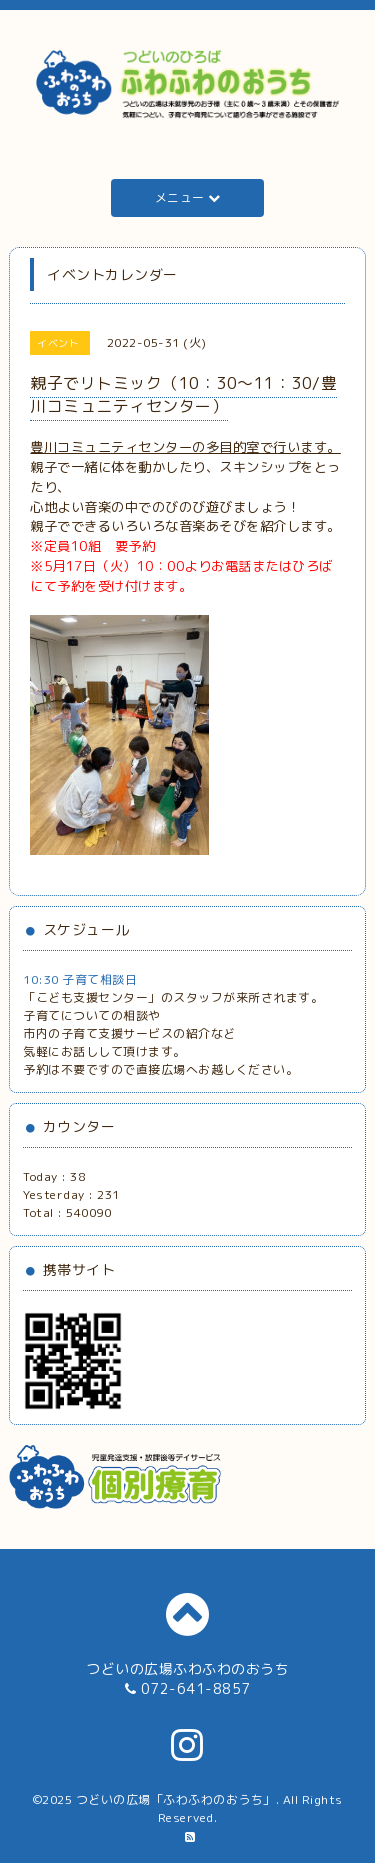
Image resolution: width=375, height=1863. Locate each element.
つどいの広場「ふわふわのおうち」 (176, 1799)
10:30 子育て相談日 (80, 979)
